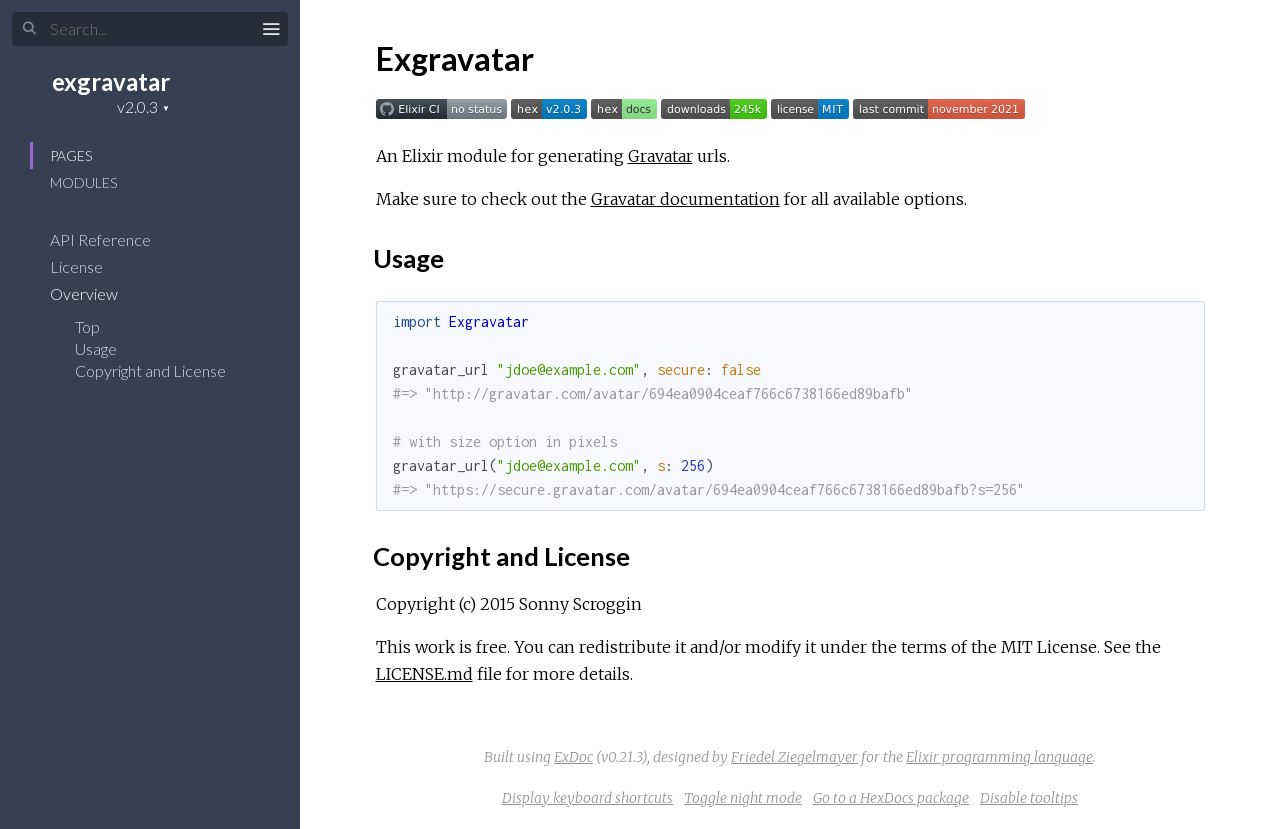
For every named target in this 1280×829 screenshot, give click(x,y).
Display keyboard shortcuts (587, 798)
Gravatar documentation (685, 199)
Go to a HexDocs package (891, 798)
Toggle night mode (743, 798)
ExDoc (573, 757)
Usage (96, 348)
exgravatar (111, 81)
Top (87, 326)
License (89, 266)
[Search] (150, 29)
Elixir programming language (999, 757)
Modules (83, 182)
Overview (97, 293)
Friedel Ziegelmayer (794, 757)
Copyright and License (150, 370)
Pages (71, 155)
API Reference (113, 239)
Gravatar (660, 156)
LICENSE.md (424, 674)
